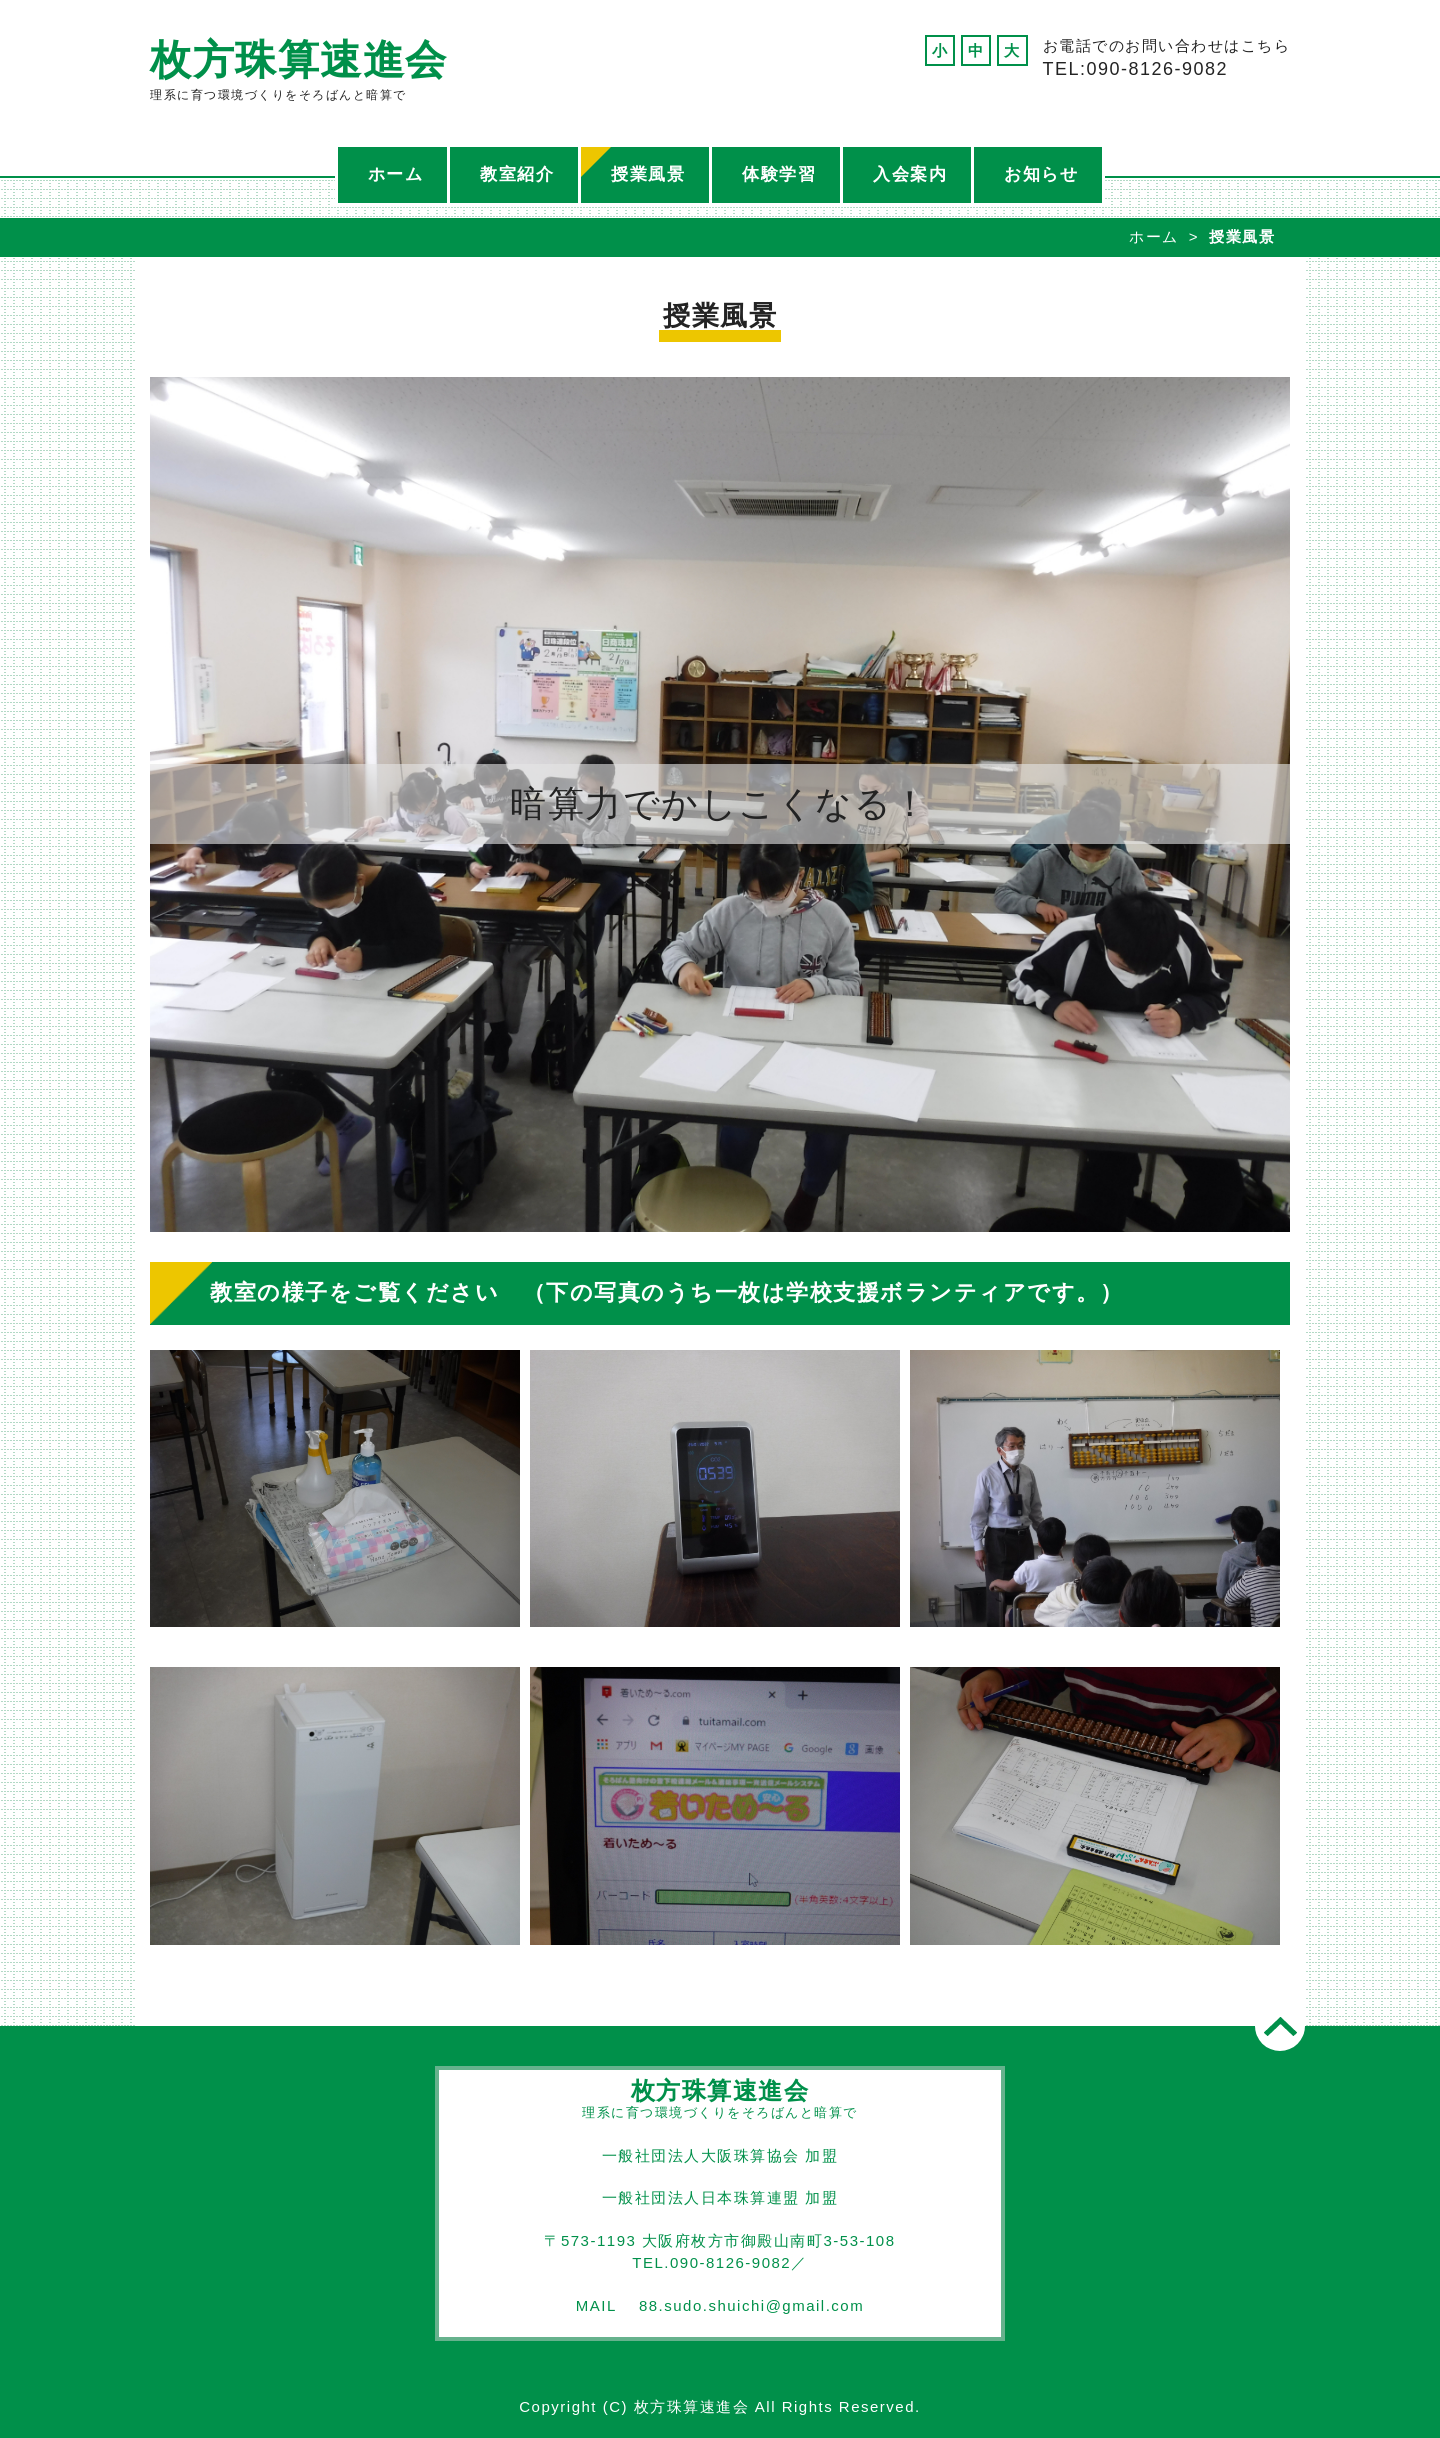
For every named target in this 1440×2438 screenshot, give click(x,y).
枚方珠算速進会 (299, 60)
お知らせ (1041, 174)
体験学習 (779, 174)
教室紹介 (517, 174)
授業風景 (648, 174)
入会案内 (910, 174)
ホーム (396, 174)
